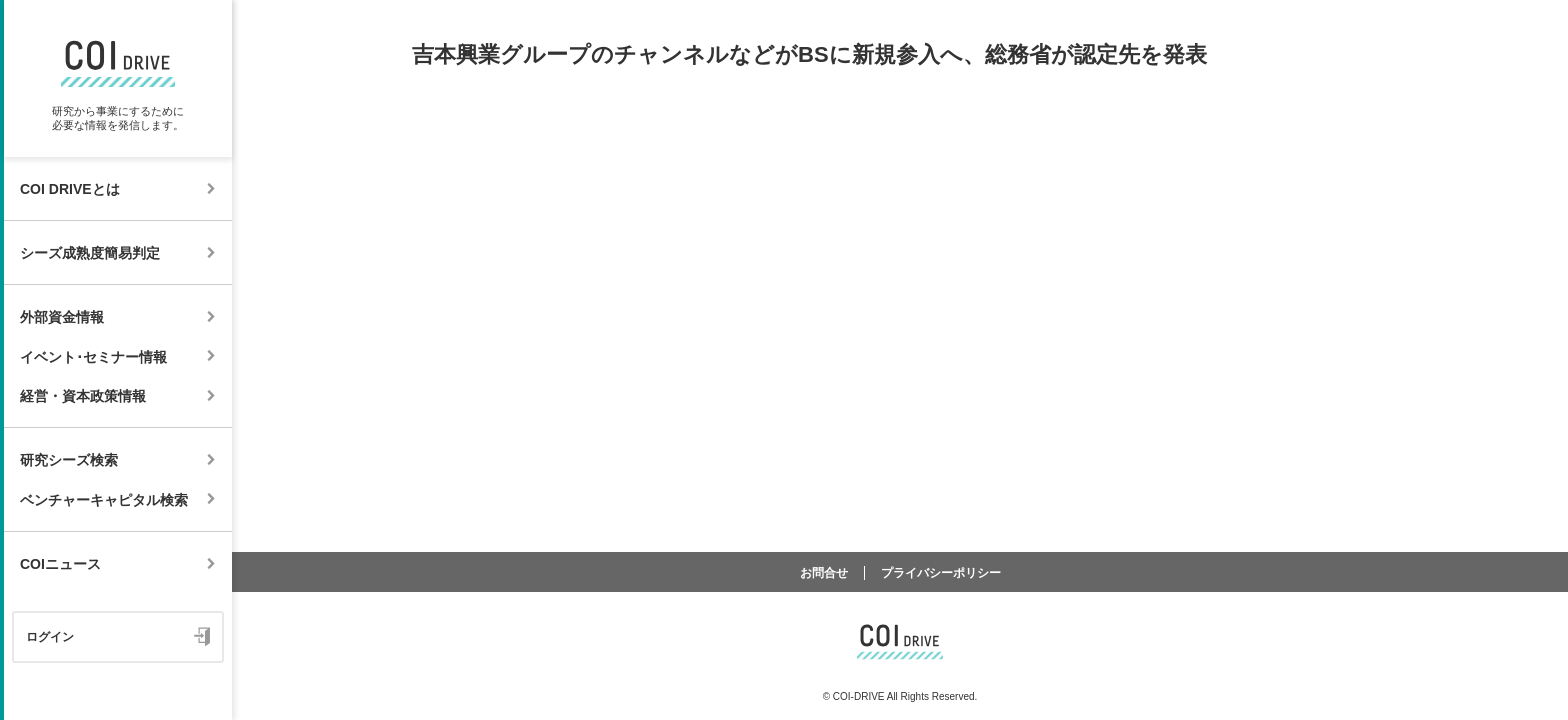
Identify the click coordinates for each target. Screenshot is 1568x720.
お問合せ (824, 573)
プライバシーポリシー (941, 573)
